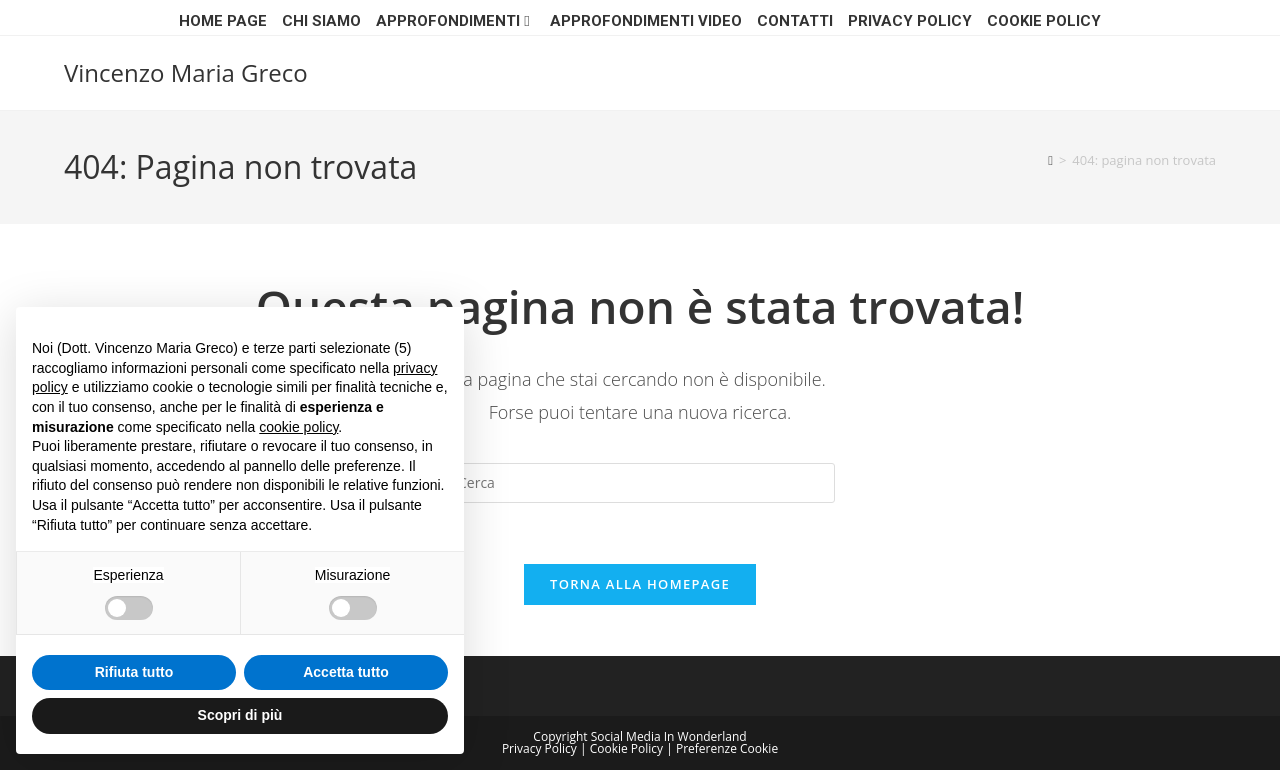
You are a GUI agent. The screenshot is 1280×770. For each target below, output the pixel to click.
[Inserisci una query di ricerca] (640, 483)
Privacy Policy (910, 21)
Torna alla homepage (640, 584)
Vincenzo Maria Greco (186, 72)
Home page (223, 21)
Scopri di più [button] (240, 715)
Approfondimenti (455, 21)
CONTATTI (795, 21)
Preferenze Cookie (727, 748)
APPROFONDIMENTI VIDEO (646, 21)
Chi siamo (321, 21)
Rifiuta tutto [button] (134, 672)
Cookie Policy (1044, 21)
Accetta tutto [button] (346, 672)
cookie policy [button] (298, 427)
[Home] (1050, 160)
